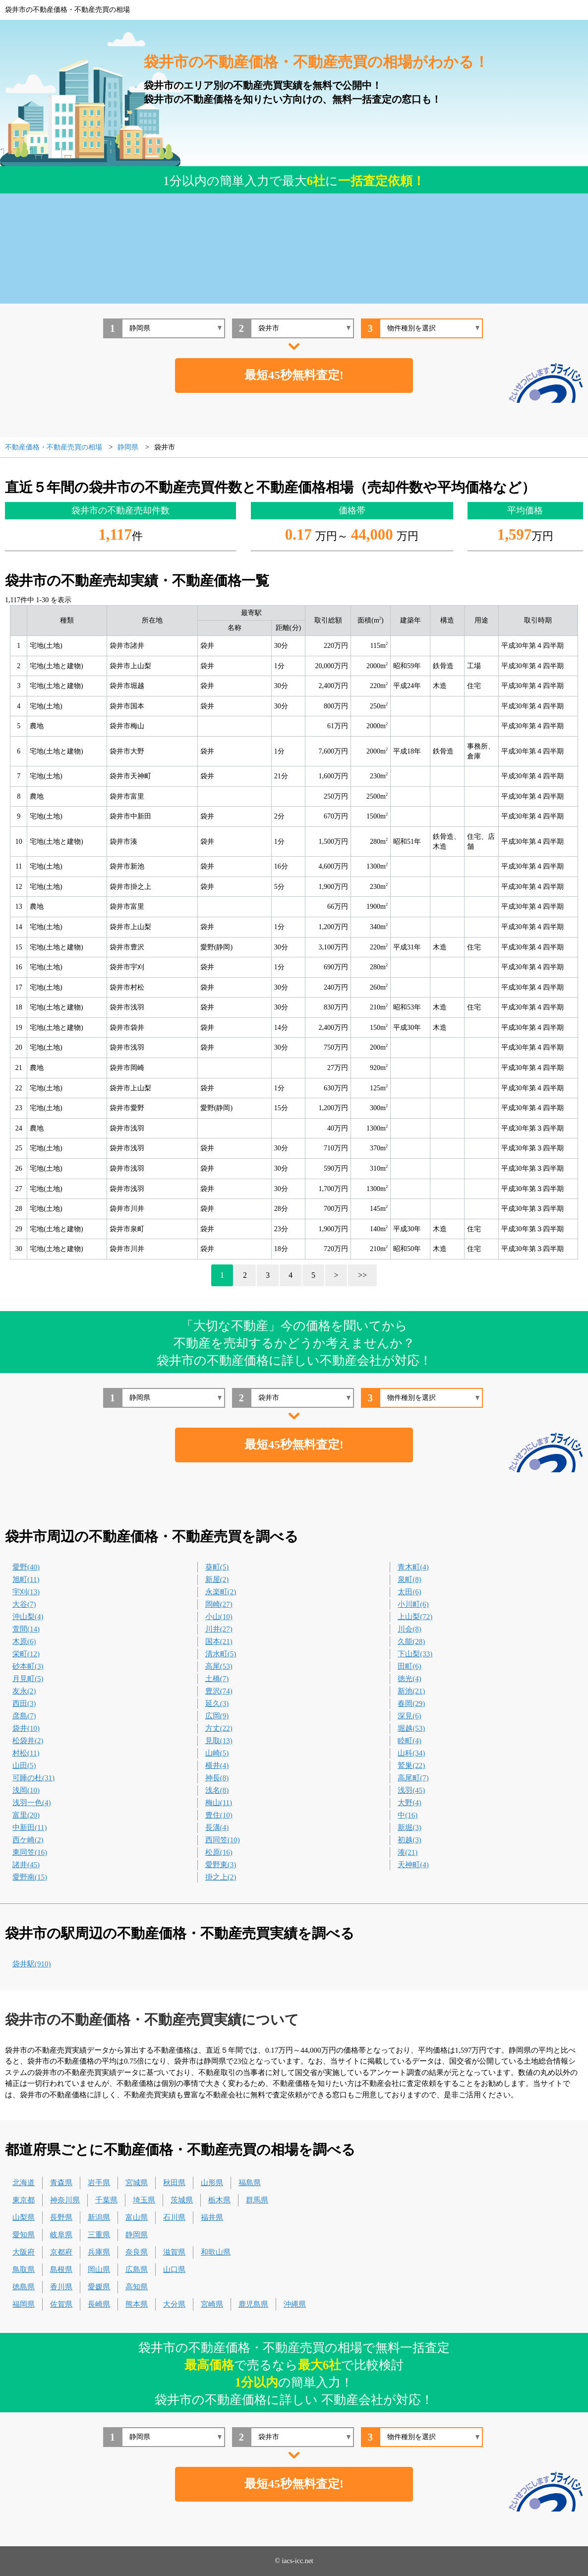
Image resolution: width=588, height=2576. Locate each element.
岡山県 (99, 2269)
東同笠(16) (29, 1852)
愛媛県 (99, 2287)
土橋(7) (217, 1679)
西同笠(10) (222, 1840)
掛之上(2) (220, 1877)
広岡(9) (217, 1716)
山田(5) (24, 1765)
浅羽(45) (411, 1790)
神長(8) (217, 1778)
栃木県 (219, 2200)
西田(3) (24, 1703)
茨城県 (182, 2200)
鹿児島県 (253, 2304)
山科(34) (411, 1753)
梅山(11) (218, 1803)
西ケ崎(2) (28, 1840)
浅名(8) (217, 1790)
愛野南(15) (29, 1877)
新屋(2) (217, 1579)
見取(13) (219, 1741)
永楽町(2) (220, 1592)
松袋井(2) (28, 1741)
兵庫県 (99, 2252)
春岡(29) (411, 1703)
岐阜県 (61, 2235)
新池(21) (411, 1691)
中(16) (407, 1815)
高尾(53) (219, 1666)
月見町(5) (28, 1679)
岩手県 (99, 2183)
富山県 (136, 2217)
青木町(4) (413, 1567)
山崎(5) (217, 1753)
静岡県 (136, 2235)
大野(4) (409, 1803)
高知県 (136, 2287)
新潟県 (99, 2217)
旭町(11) (25, 1579)
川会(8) (409, 1629)
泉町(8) (409, 1579)
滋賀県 (174, 2252)
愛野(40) (26, 1567)
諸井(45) (26, 1865)
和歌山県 (216, 2252)
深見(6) (409, 1716)
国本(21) (219, 1641)
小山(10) (219, 1617)
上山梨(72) (415, 1617)
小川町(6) (413, 1604)
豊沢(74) (219, 1691)
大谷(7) (24, 1604)
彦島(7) (24, 1716)
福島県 (249, 2183)
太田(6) (409, 1592)
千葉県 (106, 2200)
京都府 (61, 2252)
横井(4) (217, 1765)
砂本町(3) (28, 1666)
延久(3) (217, 1703)
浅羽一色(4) (31, 1803)
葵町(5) (217, 1567)
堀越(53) (411, 1728)
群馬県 (257, 2200)
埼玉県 (144, 2200)
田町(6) (409, 1666)
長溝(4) (217, 1827)
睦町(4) (409, 1741)
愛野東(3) (220, 1865)
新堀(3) (409, 1827)
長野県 (61, 2217)
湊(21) (407, 1852)
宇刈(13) (26, 1592)
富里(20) (26, 1815)
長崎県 (99, 2304)
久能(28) (411, 1641)
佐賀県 (61, 2304)
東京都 (23, 2200)
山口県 (174, 2269)
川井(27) (219, 1629)
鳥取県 (23, 2269)
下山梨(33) (415, 1654)
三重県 (99, 2235)
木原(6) (24, 1641)
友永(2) (24, 1691)
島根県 (61, 2269)
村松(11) (25, 1753)
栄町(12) (26, 1654)
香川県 (61, 2287)
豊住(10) (219, 1815)
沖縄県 (295, 2304)
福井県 (212, 2217)
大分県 (174, 2304)
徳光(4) (409, 1679)
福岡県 (23, 2304)
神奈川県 (65, 2200)
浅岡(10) (26, 1790)
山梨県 (23, 2217)
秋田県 (174, 2183)
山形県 (212, 2183)
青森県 (61, 2183)
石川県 (174, 2217)
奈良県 (136, 2252)
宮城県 (136, 2183)
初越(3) (409, 1840)
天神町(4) (413, 1865)
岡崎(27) (219, 1604)
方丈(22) (219, 1728)
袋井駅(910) (31, 1964)
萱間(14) (26, 1629)
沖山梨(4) (28, 1617)
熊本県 (136, 2304)
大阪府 (23, 2252)
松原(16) (219, 1852)
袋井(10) (26, 1728)
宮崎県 (212, 2304)
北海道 (23, 2183)
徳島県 (23, 2287)
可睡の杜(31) (33, 1778)
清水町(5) (220, 1654)
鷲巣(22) (411, 1765)
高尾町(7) (413, 1778)
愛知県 (23, 2235)
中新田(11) (29, 1827)
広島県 (136, 2269)
